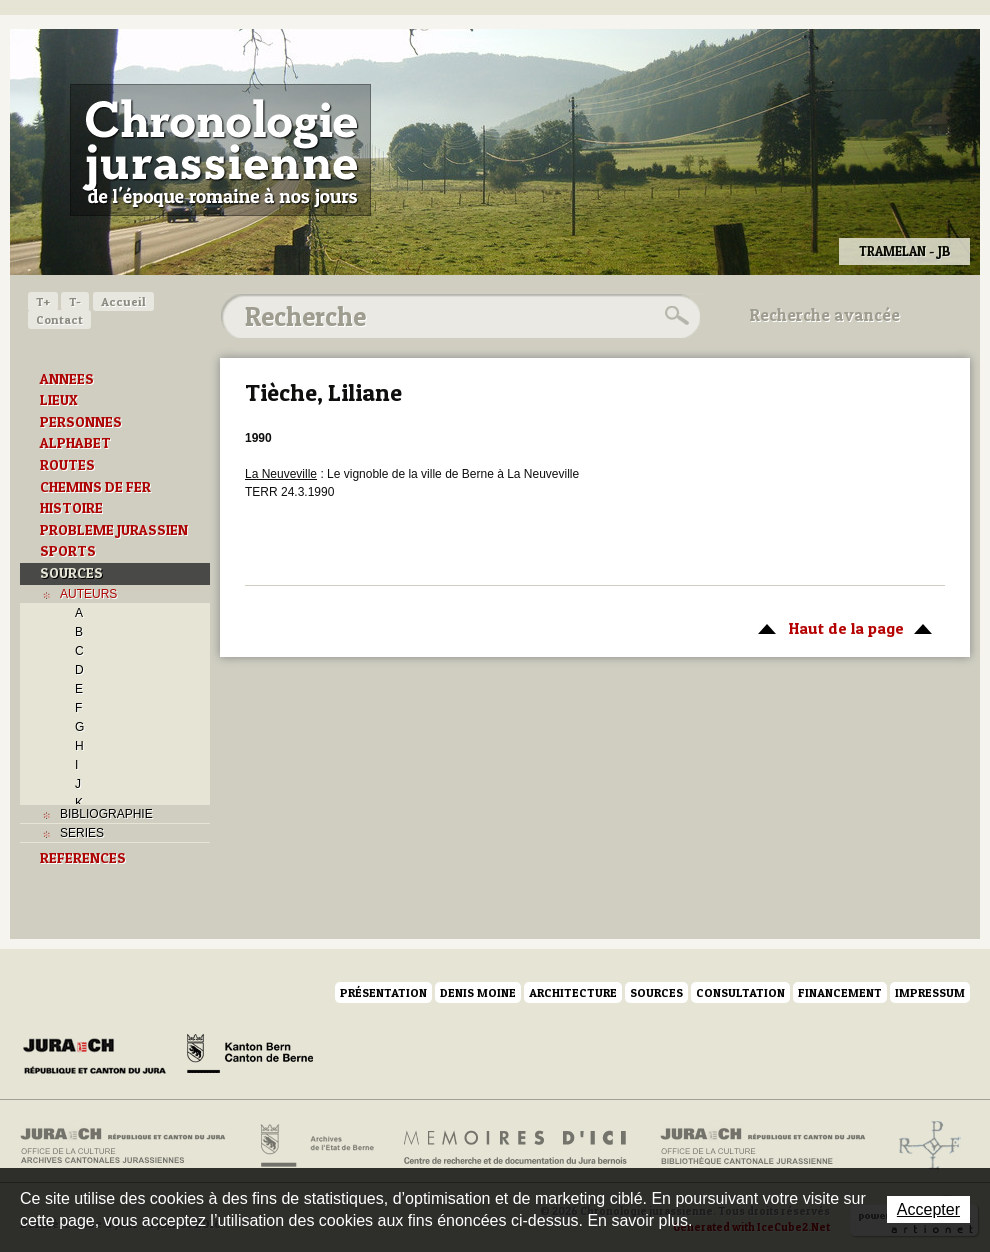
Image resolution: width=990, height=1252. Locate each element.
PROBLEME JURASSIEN (114, 530)
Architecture (573, 992)
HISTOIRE (71, 508)
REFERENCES (83, 858)
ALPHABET (75, 443)
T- (75, 301)
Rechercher (674, 316)
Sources (656, 992)
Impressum (930, 992)
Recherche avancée (825, 315)
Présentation (383, 992)
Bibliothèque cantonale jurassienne (763, 1146)
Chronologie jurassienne (220, 150)
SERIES (82, 833)
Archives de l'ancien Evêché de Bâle (923, 1146)
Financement (840, 992)
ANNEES (67, 379)
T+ (43, 301)
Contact (59, 319)
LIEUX (59, 400)
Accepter (928, 1209)
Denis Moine (478, 992)
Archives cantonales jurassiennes (130, 1146)
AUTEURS (88, 594)
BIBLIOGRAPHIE (106, 814)
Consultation (740, 992)
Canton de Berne (250, 1057)
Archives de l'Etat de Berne (315, 1146)
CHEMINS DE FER (95, 487)
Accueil (123, 301)
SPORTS (68, 551)
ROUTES (67, 465)
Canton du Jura (100, 1057)
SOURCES (71, 573)
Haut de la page (841, 627)
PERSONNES (81, 422)
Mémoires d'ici (516, 1146)
